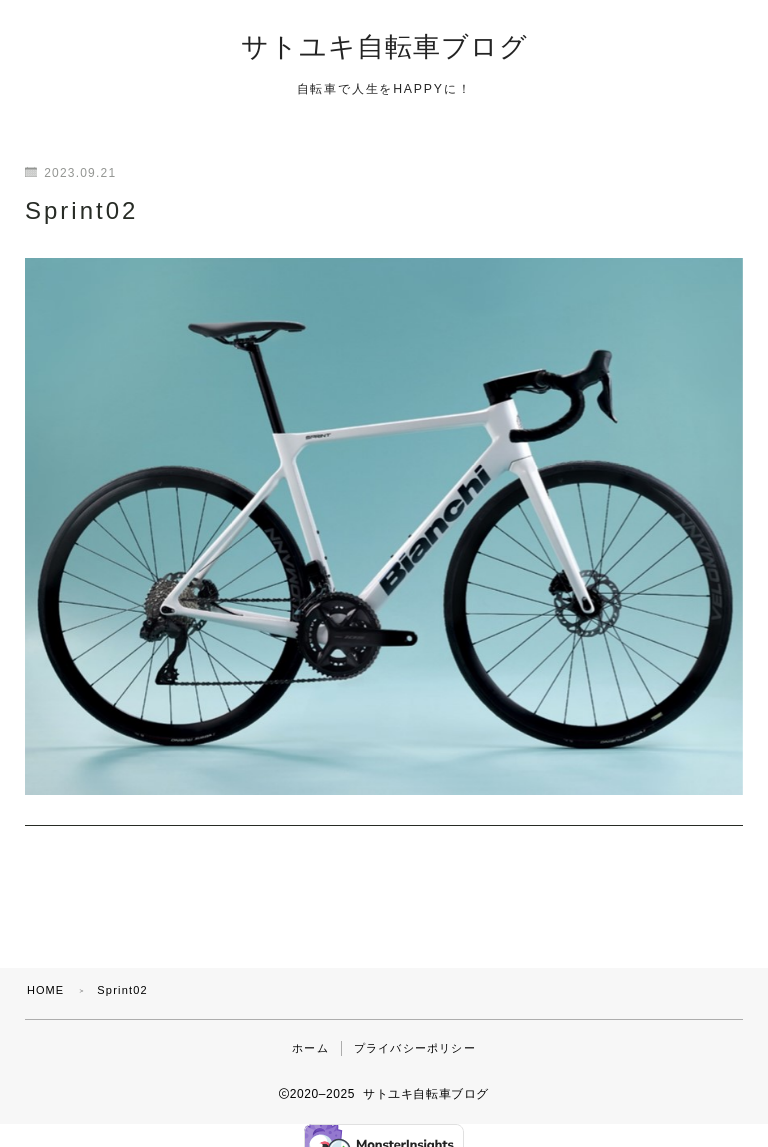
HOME (46, 969)
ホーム (310, 1027)
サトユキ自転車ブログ (384, 48)
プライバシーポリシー (415, 1027)
